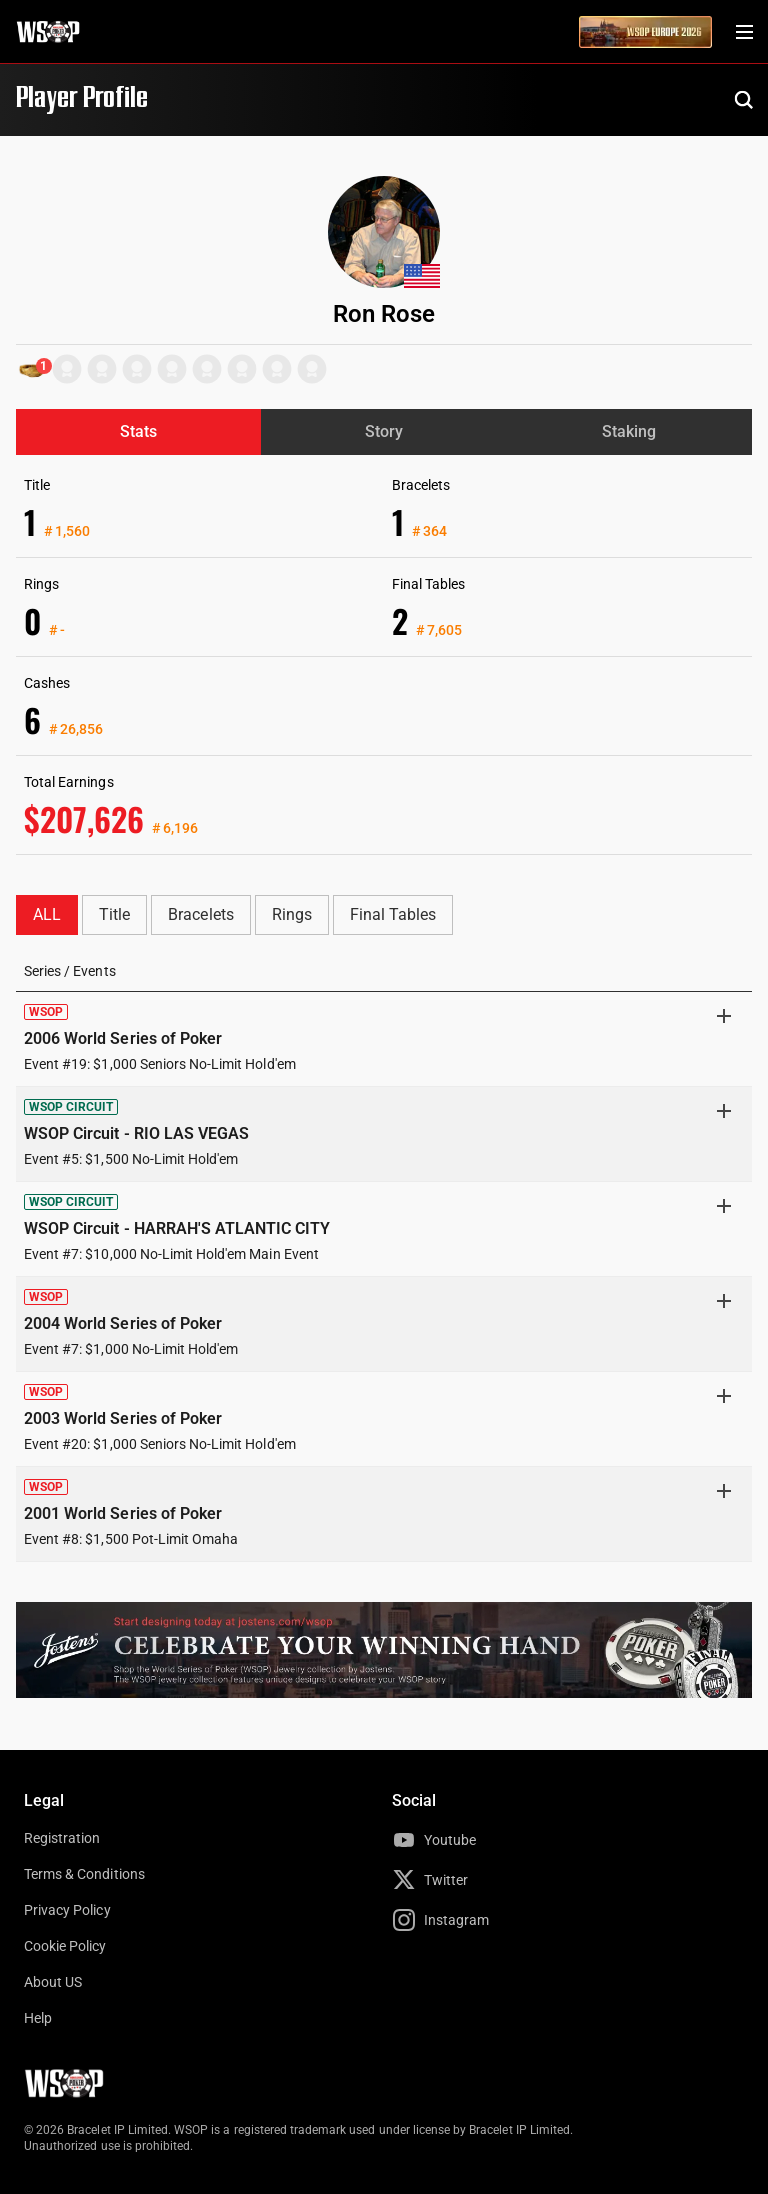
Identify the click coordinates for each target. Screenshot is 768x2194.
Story (384, 431)
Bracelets (200, 914)
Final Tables (393, 914)
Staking (629, 431)
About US (53, 1982)
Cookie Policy (65, 1946)
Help (38, 2018)
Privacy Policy (67, 1910)
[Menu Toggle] (744, 32)
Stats (138, 431)
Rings (292, 914)
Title (114, 914)
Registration (62, 1838)
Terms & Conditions (84, 1874)
